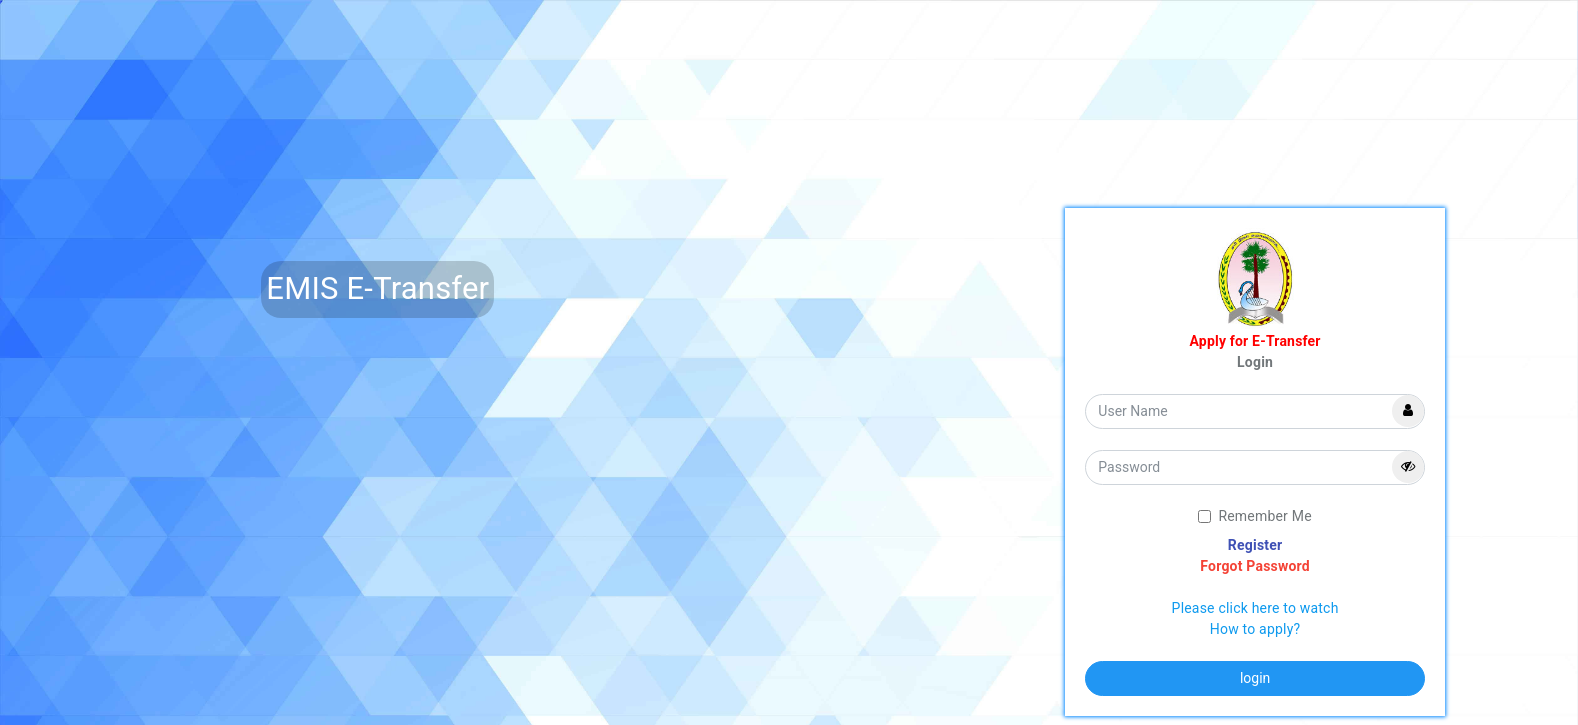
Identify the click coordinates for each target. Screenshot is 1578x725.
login (1255, 678)
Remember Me (1254, 516)
